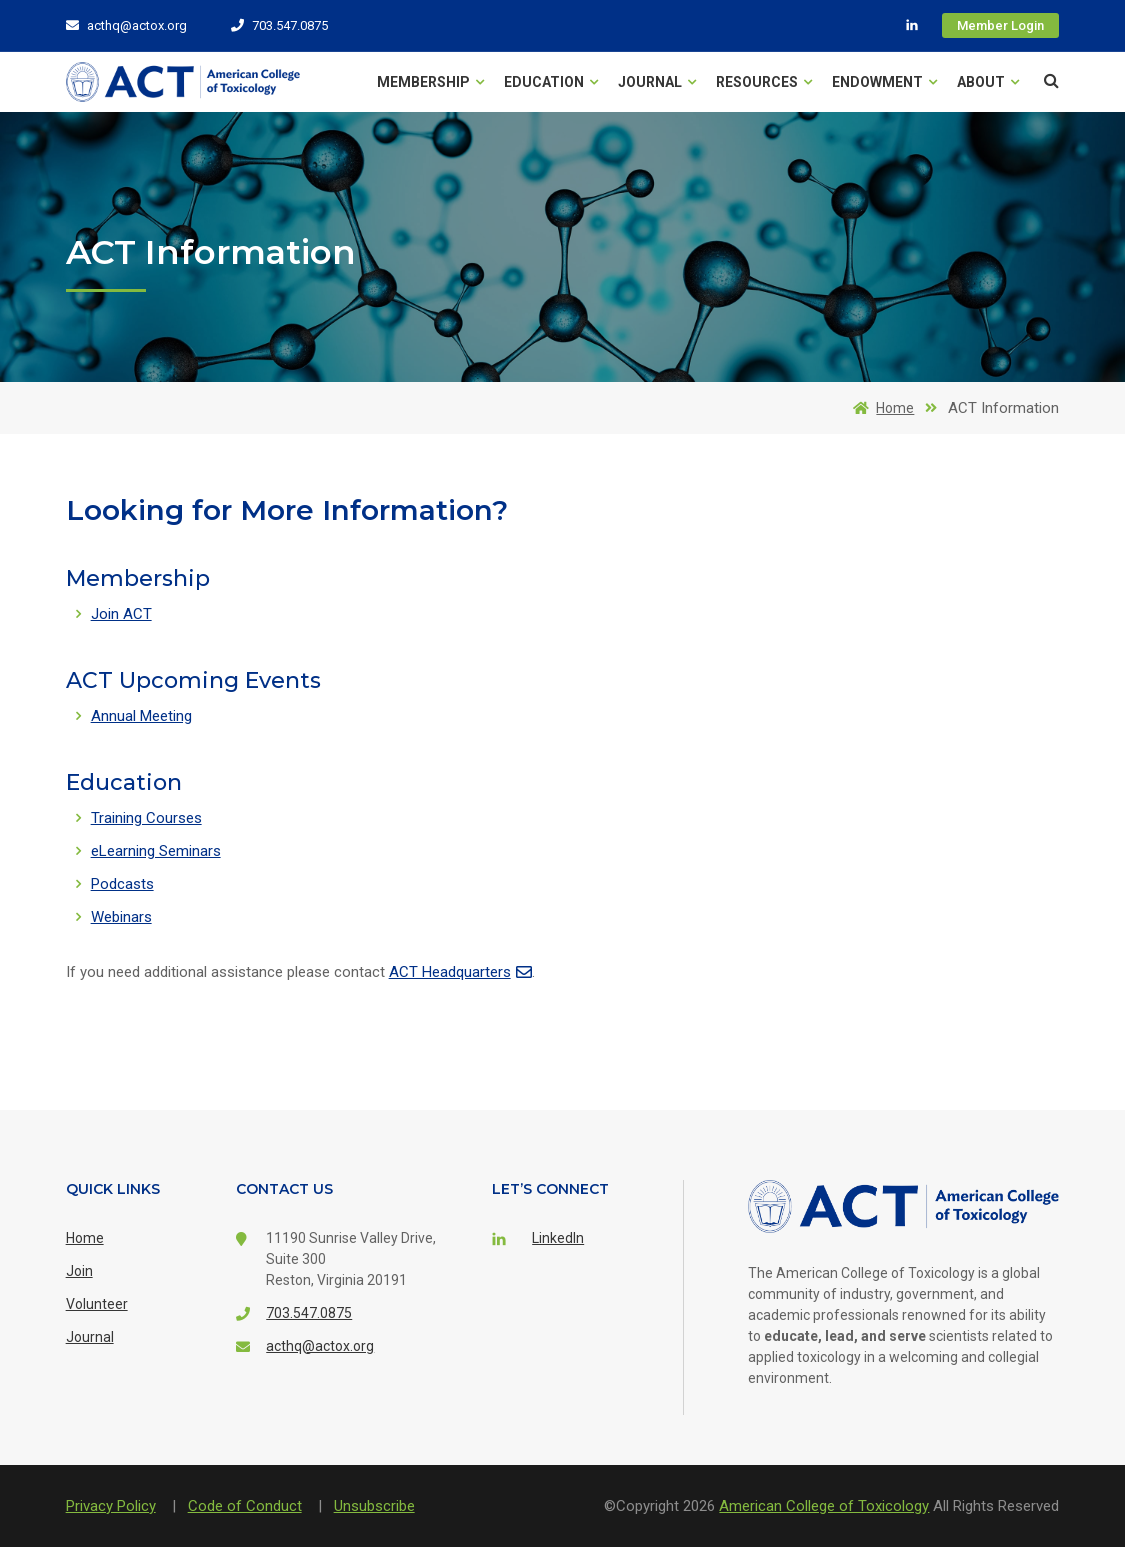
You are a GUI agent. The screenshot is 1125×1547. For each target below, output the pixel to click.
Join (79, 1271)
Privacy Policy (111, 1506)
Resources (764, 82)
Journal (657, 82)
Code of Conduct (245, 1506)
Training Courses (146, 818)
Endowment (884, 82)
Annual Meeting (141, 716)
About (988, 82)
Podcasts (122, 884)
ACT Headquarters (460, 972)
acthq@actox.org (126, 25)
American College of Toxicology (824, 1506)
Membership (430, 82)
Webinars (121, 917)
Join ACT (121, 614)
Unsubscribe (374, 1506)
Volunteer (97, 1304)
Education (551, 82)
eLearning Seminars (156, 851)
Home (880, 408)
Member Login (1000, 25)
